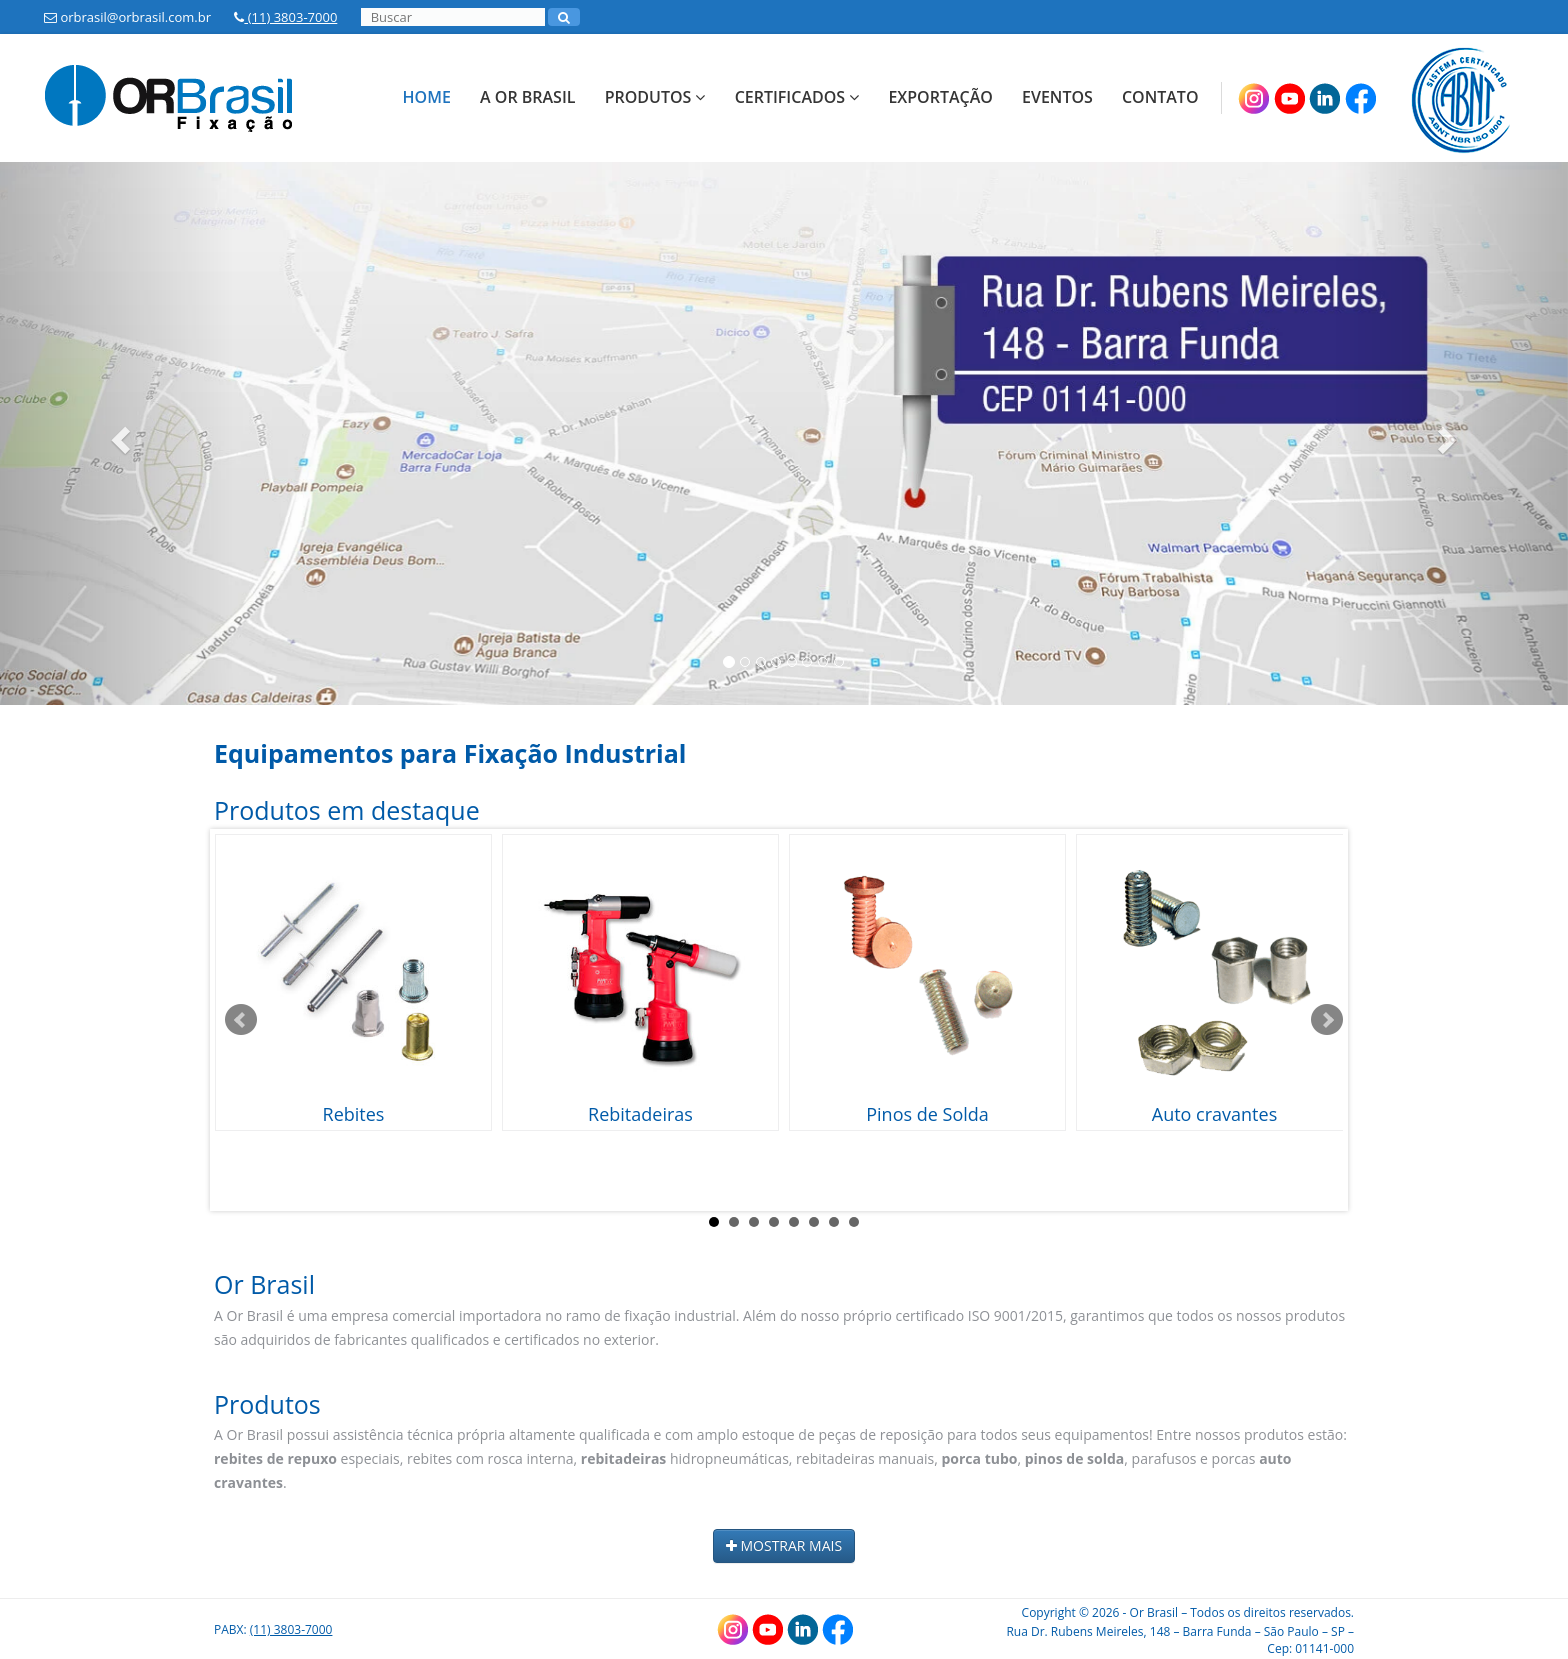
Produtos (655, 97)
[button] (117, 433)
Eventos (1057, 97)
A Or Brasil (527, 97)
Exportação (940, 97)
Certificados (797, 97)
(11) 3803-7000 (285, 17)
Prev (241, 1020)
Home (427, 97)
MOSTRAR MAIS (784, 1545)
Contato (1160, 97)
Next (1327, 1020)
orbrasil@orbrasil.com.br (127, 17)
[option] (784, 433)
